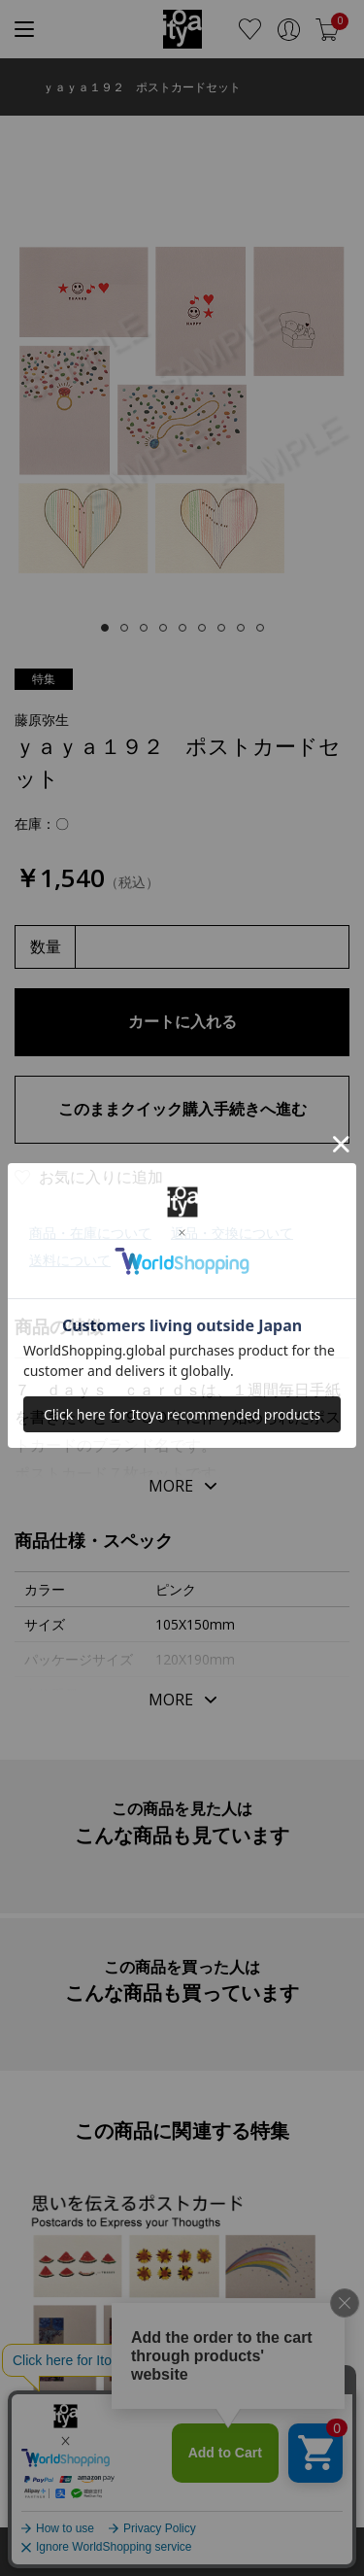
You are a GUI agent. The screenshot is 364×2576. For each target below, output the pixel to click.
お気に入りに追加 (101, 1176)
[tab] (105, 628)
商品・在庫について (90, 1232)
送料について (70, 1260)
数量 (45, 946)
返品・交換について (232, 1232)
